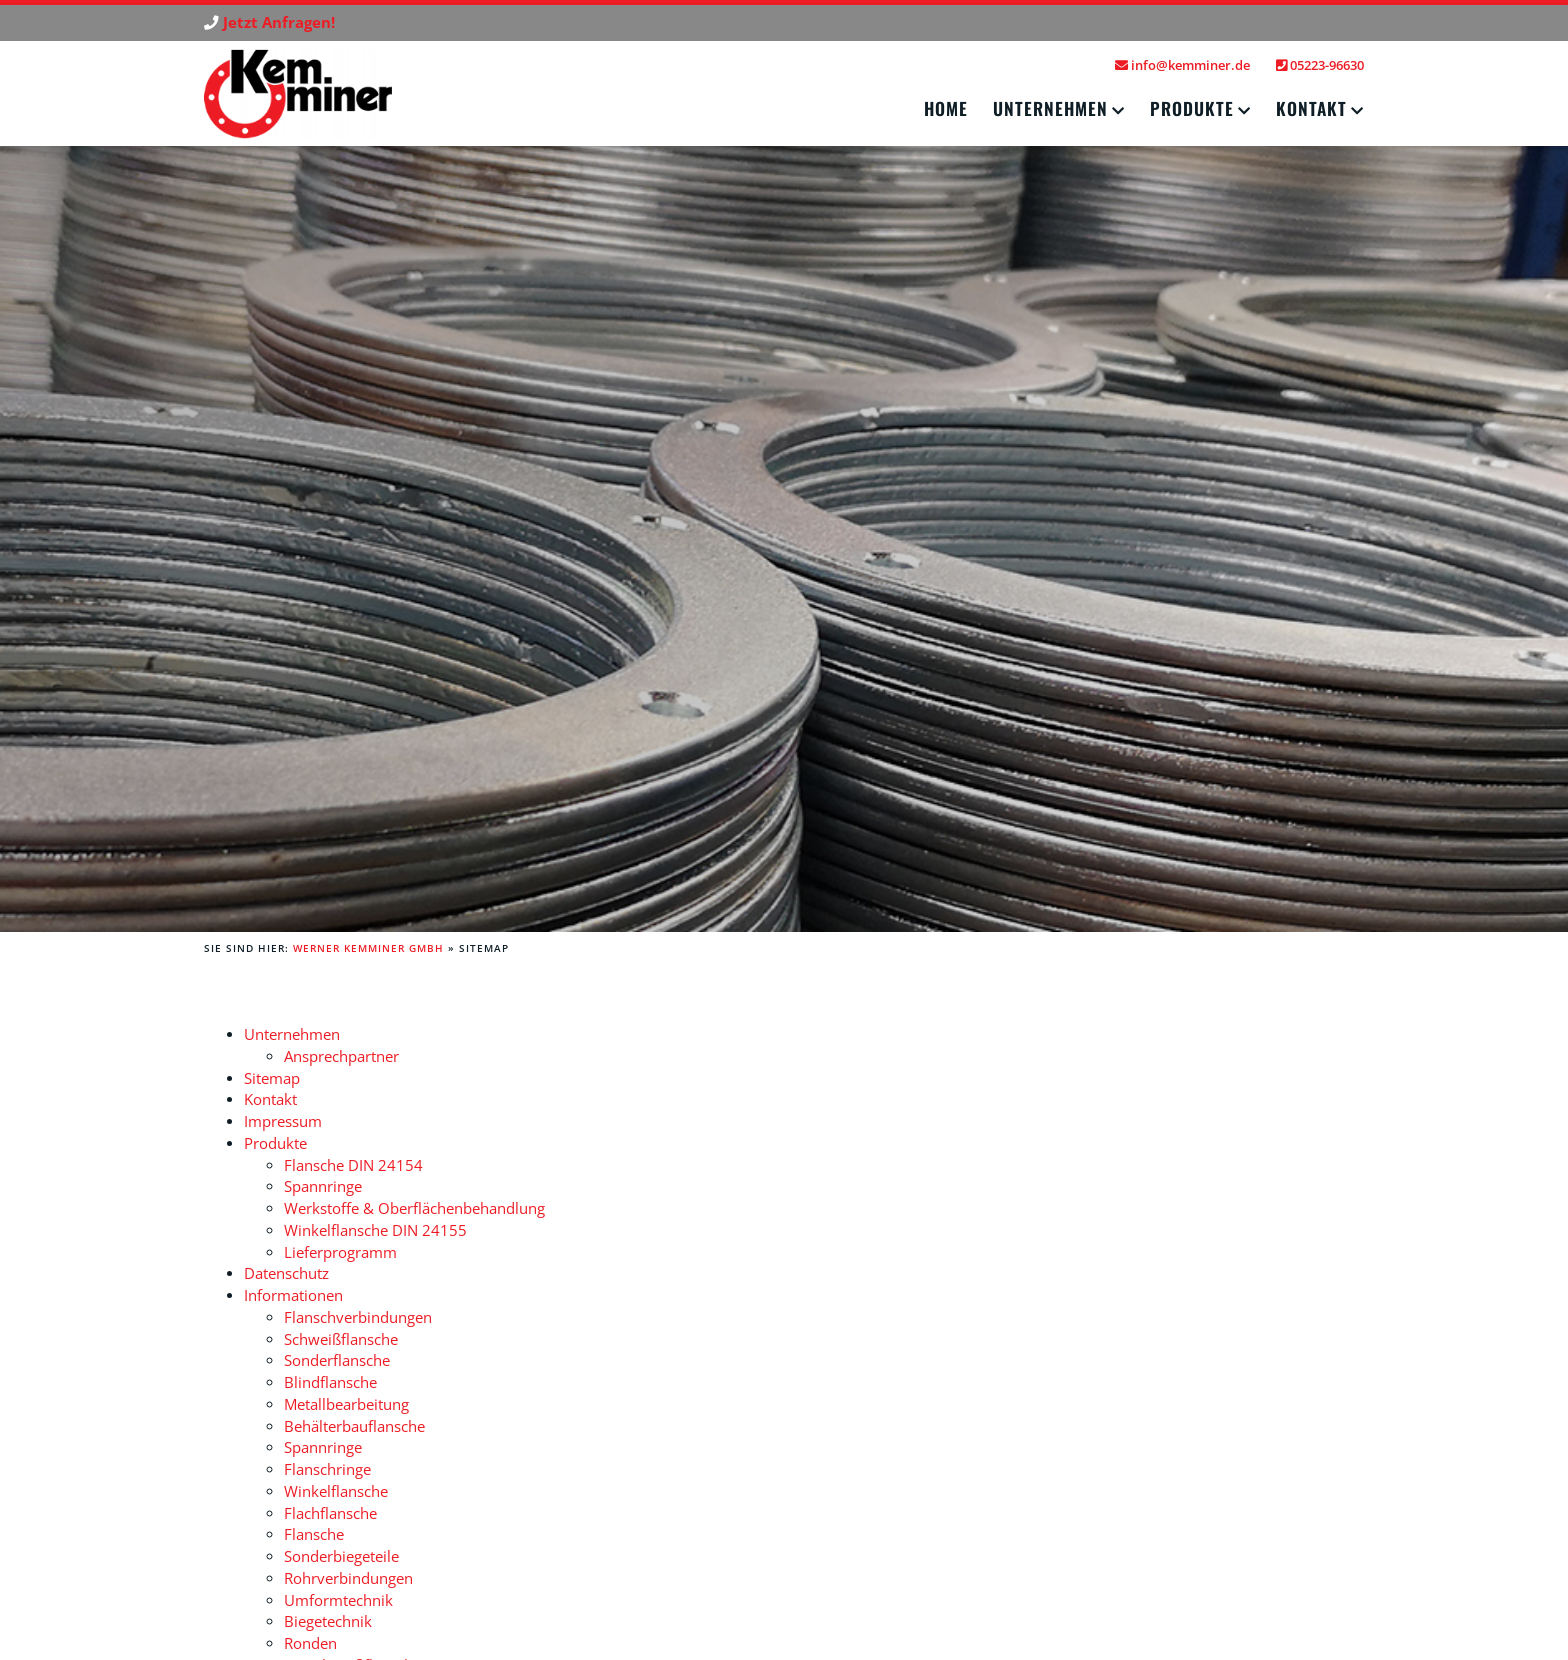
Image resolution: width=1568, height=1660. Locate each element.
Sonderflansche (337, 1360)
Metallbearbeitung (346, 1404)
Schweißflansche (341, 1339)
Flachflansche (330, 1513)
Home (946, 108)
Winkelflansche (336, 1491)
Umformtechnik (338, 1600)
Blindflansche (330, 1382)
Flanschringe (327, 1469)
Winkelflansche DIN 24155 (375, 1230)
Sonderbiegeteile (341, 1556)
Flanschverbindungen (358, 1317)
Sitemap (272, 1078)
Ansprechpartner (341, 1056)
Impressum (283, 1121)
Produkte (1192, 108)
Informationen (293, 1295)
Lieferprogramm (340, 1252)
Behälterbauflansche (354, 1426)
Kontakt (1311, 108)
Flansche (314, 1534)
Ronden (310, 1643)
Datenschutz (286, 1273)
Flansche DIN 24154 (353, 1165)
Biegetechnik (328, 1621)
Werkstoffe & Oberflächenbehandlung (414, 1208)
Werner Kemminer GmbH (368, 948)
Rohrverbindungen (348, 1578)
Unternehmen (1050, 108)
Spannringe (323, 1186)
